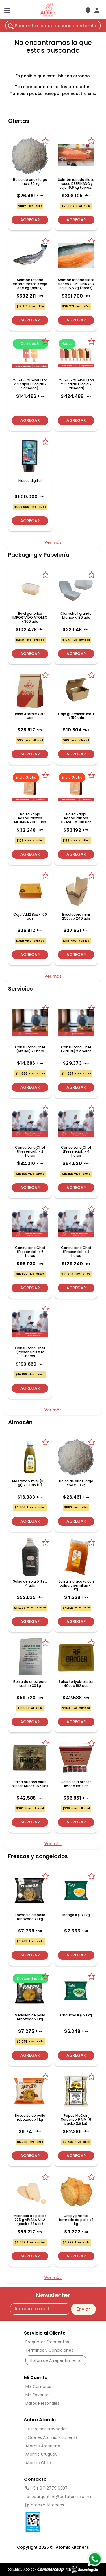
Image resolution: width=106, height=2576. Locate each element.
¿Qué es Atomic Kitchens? (51, 2437)
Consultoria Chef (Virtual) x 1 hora (30, 1049)
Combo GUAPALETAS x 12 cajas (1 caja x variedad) (76, 384)
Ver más (53, 542)
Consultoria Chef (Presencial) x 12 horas (30, 1352)
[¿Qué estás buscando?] (53, 26)
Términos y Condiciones (49, 2350)
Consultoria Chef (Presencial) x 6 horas (30, 1252)
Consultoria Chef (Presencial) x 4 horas (76, 1151)
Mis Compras (38, 2386)
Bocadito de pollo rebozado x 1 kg (30, 2118)
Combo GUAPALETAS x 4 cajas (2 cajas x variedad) (30, 384)
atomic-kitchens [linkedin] (44, 2505)
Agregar (30, 220)
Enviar (83, 2309)
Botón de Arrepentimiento (56, 2360)
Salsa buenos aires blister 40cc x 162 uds (30, 1784)
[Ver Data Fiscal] (55, 2520)
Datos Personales (42, 2403)
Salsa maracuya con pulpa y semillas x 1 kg (76, 1585)
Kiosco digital (30, 481)
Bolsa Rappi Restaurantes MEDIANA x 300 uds (30, 818)
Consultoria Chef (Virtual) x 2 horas (76, 1049)
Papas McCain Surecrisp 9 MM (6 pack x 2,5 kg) (76, 2119)
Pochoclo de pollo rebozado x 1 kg (30, 1917)
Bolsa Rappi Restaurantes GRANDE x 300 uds (76, 818)
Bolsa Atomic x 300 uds (30, 716)
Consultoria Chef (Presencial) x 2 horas (30, 1151)
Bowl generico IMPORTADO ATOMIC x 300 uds (29, 618)
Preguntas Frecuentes (47, 2342)
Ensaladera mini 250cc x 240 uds (76, 916)
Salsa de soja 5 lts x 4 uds (30, 1583)
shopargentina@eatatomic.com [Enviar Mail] (56, 2496)
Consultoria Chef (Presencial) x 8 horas (76, 1252)
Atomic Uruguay (41, 2454)
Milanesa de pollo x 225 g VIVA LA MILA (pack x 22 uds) (30, 2220)
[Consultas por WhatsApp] (94, 2559)
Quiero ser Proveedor (46, 2429)
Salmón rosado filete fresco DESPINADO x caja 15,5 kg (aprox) (76, 184)
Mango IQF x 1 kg (76, 1915)
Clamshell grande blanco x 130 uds (76, 616)
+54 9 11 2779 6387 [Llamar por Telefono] (46, 2488)
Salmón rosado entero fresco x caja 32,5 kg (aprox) (30, 284)
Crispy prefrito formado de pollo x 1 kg (76, 2220)
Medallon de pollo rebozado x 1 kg (30, 2017)
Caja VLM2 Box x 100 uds (30, 916)
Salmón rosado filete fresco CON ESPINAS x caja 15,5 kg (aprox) (76, 284)
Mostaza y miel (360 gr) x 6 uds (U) (30, 1483)
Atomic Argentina (42, 2446)
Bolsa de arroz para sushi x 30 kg (30, 1684)
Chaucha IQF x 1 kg (76, 2015)
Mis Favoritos (38, 2395)
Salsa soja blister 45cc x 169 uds (76, 1784)
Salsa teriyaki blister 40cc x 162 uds (76, 1684)
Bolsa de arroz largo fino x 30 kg (30, 182)
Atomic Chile (38, 2463)
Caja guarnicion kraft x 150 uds (76, 716)
